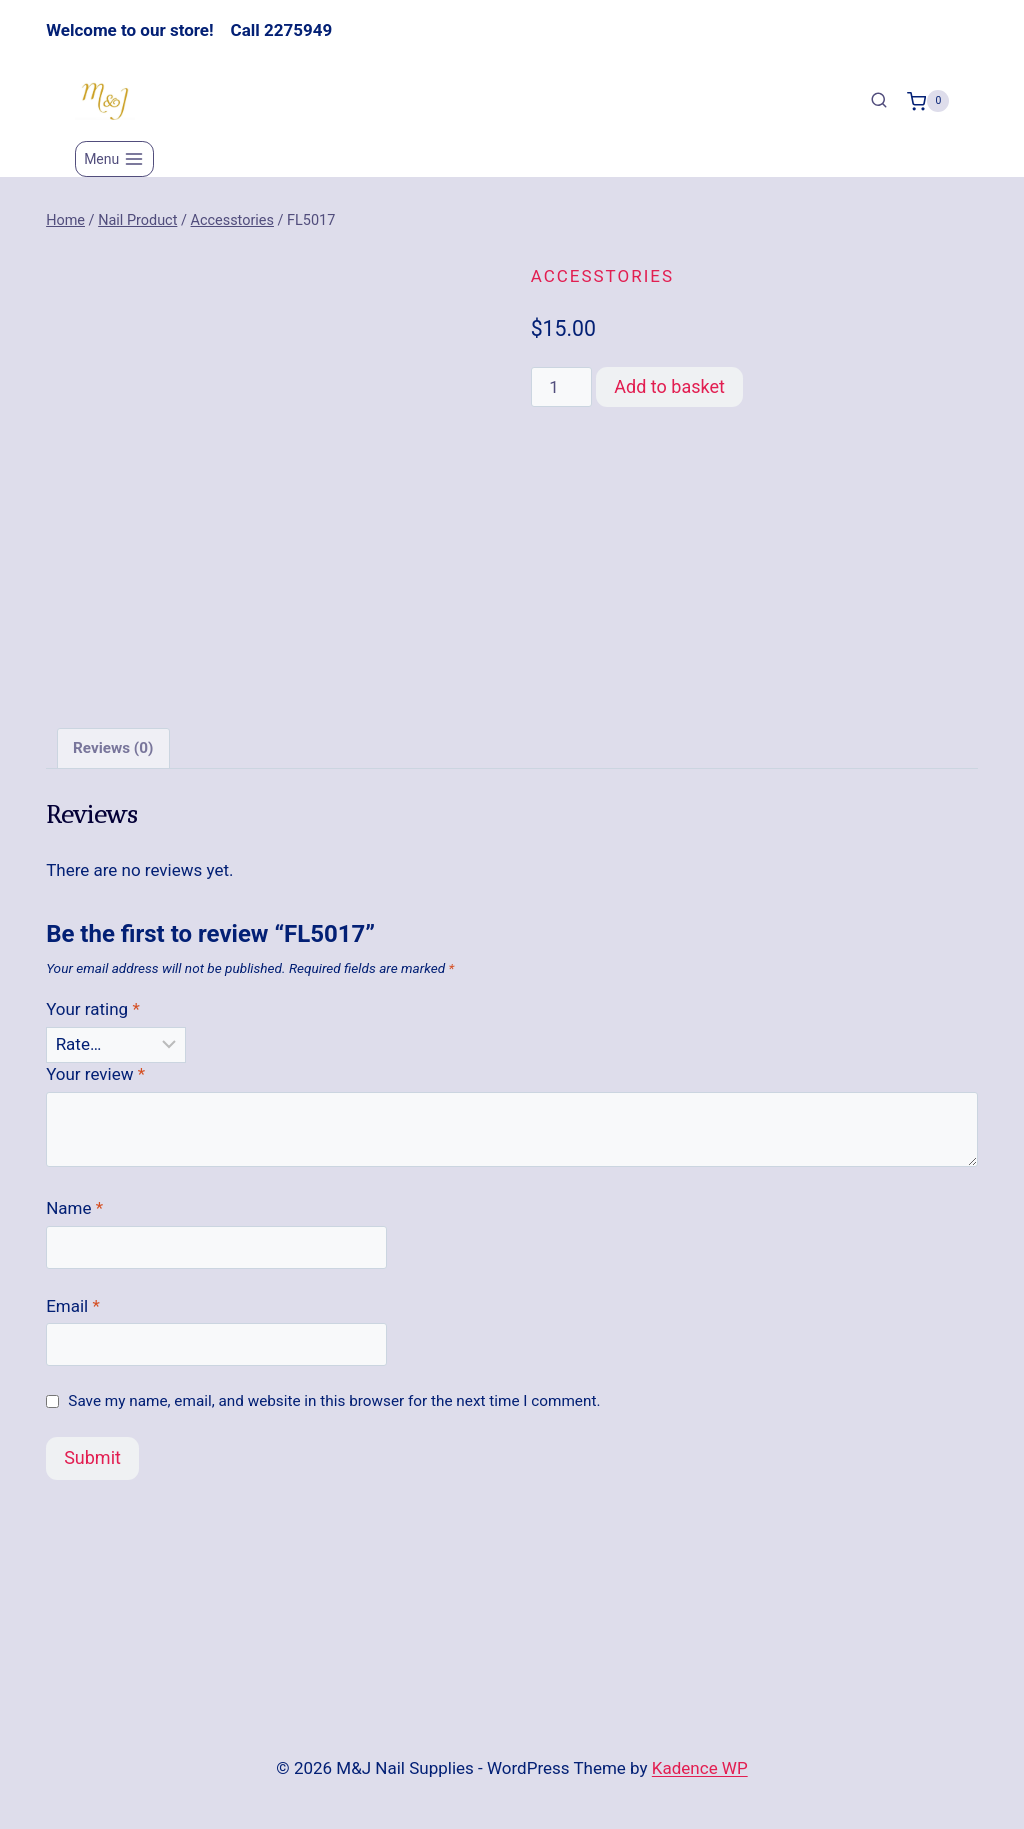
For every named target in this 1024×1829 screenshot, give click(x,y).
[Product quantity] (562, 387)
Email (73, 1306)
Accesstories (602, 276)
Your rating (93, 1009)
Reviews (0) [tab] (113, 748)
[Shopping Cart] (928, 101)
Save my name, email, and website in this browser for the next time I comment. (334, 1401)
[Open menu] (114, 159)
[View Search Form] (879, 101)
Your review (95, 1074)
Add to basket (669, 386)
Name (74, 1208)
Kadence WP (700, 1768)
